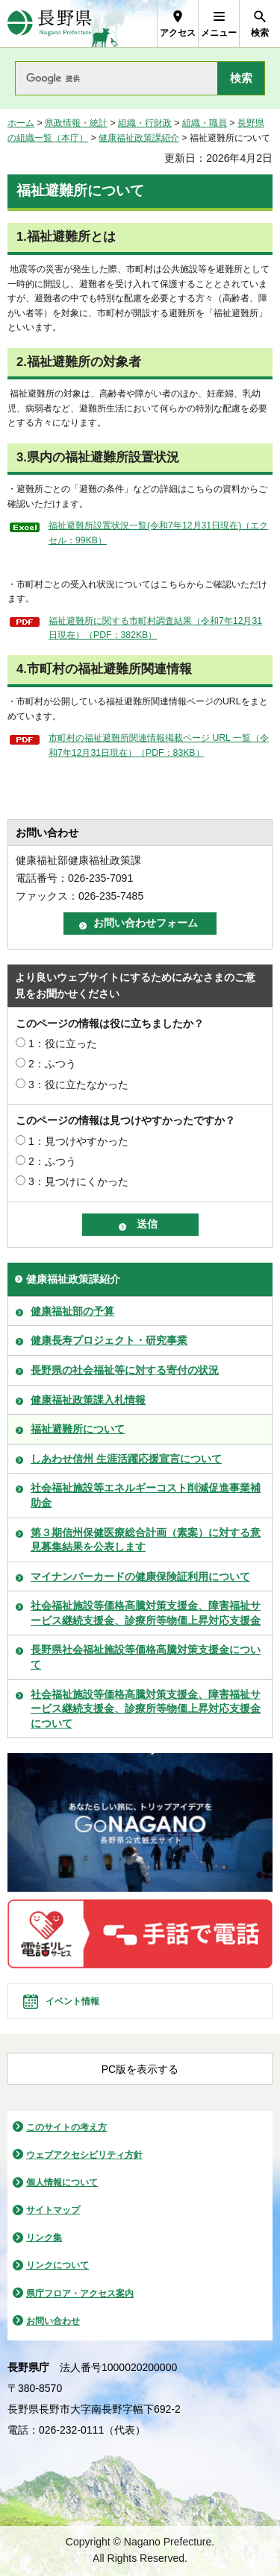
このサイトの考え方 (66, 2127)
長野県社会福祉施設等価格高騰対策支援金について (146, 1657)
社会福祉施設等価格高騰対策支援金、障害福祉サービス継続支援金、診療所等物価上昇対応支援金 (146, 1613)
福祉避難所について (78, 1429)
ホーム (20, 123)
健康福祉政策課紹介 (139, 138)
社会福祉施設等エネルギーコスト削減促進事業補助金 (146, 1495)
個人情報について (62, 2182)
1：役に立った (62, 1043)
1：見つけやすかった (78, 1141)
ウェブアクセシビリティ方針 (84, 2155)
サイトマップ (53, 2210)
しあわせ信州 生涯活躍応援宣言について (126, 1459)
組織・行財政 (145, 123)
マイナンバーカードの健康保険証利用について (140, 1576)
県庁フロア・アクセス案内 (80, 2293)
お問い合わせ (53, 2321)
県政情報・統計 (76, 123)
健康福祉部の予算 (72, 1311)
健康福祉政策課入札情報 (88, 1400)
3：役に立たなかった (78, 1084)
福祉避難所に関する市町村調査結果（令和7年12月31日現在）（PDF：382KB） (155, 628)
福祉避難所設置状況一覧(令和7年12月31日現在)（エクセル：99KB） (158, 533)
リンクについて (57, 2265)
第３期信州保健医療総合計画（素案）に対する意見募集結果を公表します (146, 1540)
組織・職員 (204, 123)
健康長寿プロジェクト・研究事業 (109, 1340)
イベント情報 (72, 2001)
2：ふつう (52, 1064)
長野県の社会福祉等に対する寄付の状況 (125, 1370)
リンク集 (44, 2237)
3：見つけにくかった (78, 1181)
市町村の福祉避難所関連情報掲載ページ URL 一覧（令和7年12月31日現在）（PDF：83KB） (159, 745)
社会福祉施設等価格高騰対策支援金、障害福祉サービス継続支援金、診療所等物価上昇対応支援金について (146, 1708)
